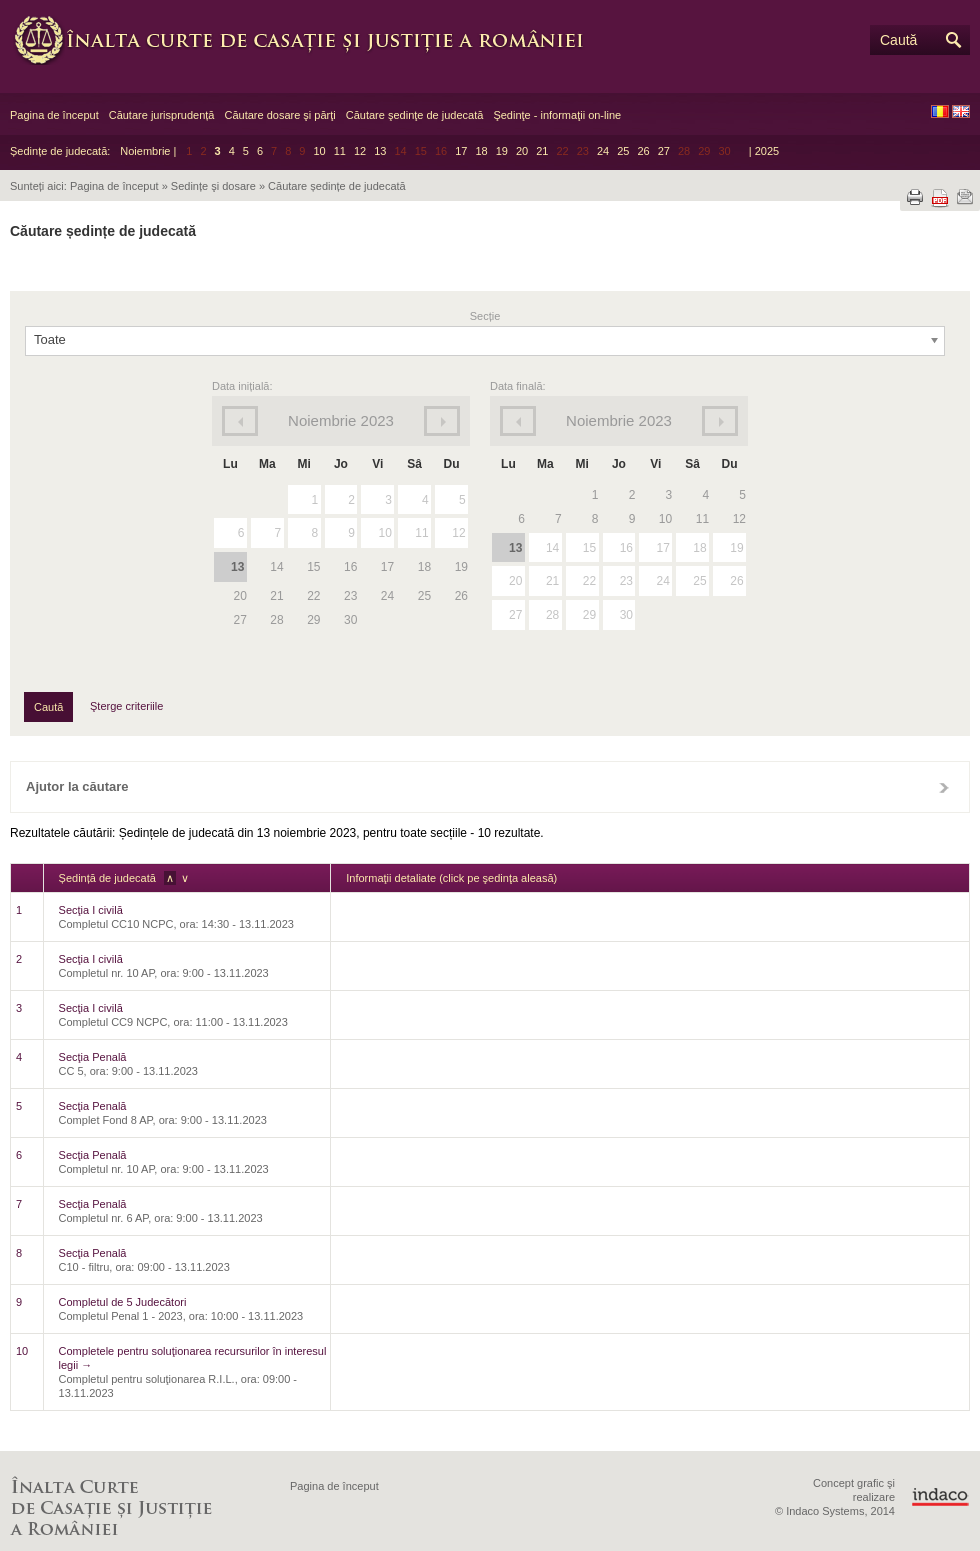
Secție (485, 316)
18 (481, 151)
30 (626, 615)
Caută (898, 40)
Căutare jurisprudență (162, 115)
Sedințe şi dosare (213, 186)
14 (552, 548)
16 (626, 548)
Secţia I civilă (91, 910)
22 (589, 581)
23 (626, 581)
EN (961, 111)
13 (380, 151)
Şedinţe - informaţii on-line (557, 115)
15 (589, 548)
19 (502, 151)
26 (643, 151)
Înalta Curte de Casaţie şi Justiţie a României (310, 40)
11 (340, 151)
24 (603, 151)
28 (552, 615)
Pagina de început (54, 115)
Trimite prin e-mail (965, 197)
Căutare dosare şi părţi (279, 115)
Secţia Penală (93, 1057)
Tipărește (915, 197)
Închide (944, 787)
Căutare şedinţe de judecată (415, 115)
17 (461, 151)
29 (589, 615)
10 (319, 151)
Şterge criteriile (126, 706)
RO (940, 111)
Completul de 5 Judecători (123, 1302)
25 (623, 151)
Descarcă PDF (940, 198)
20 (522, 151)
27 (664, 151)
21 (542, 151)
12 (360, 151)
